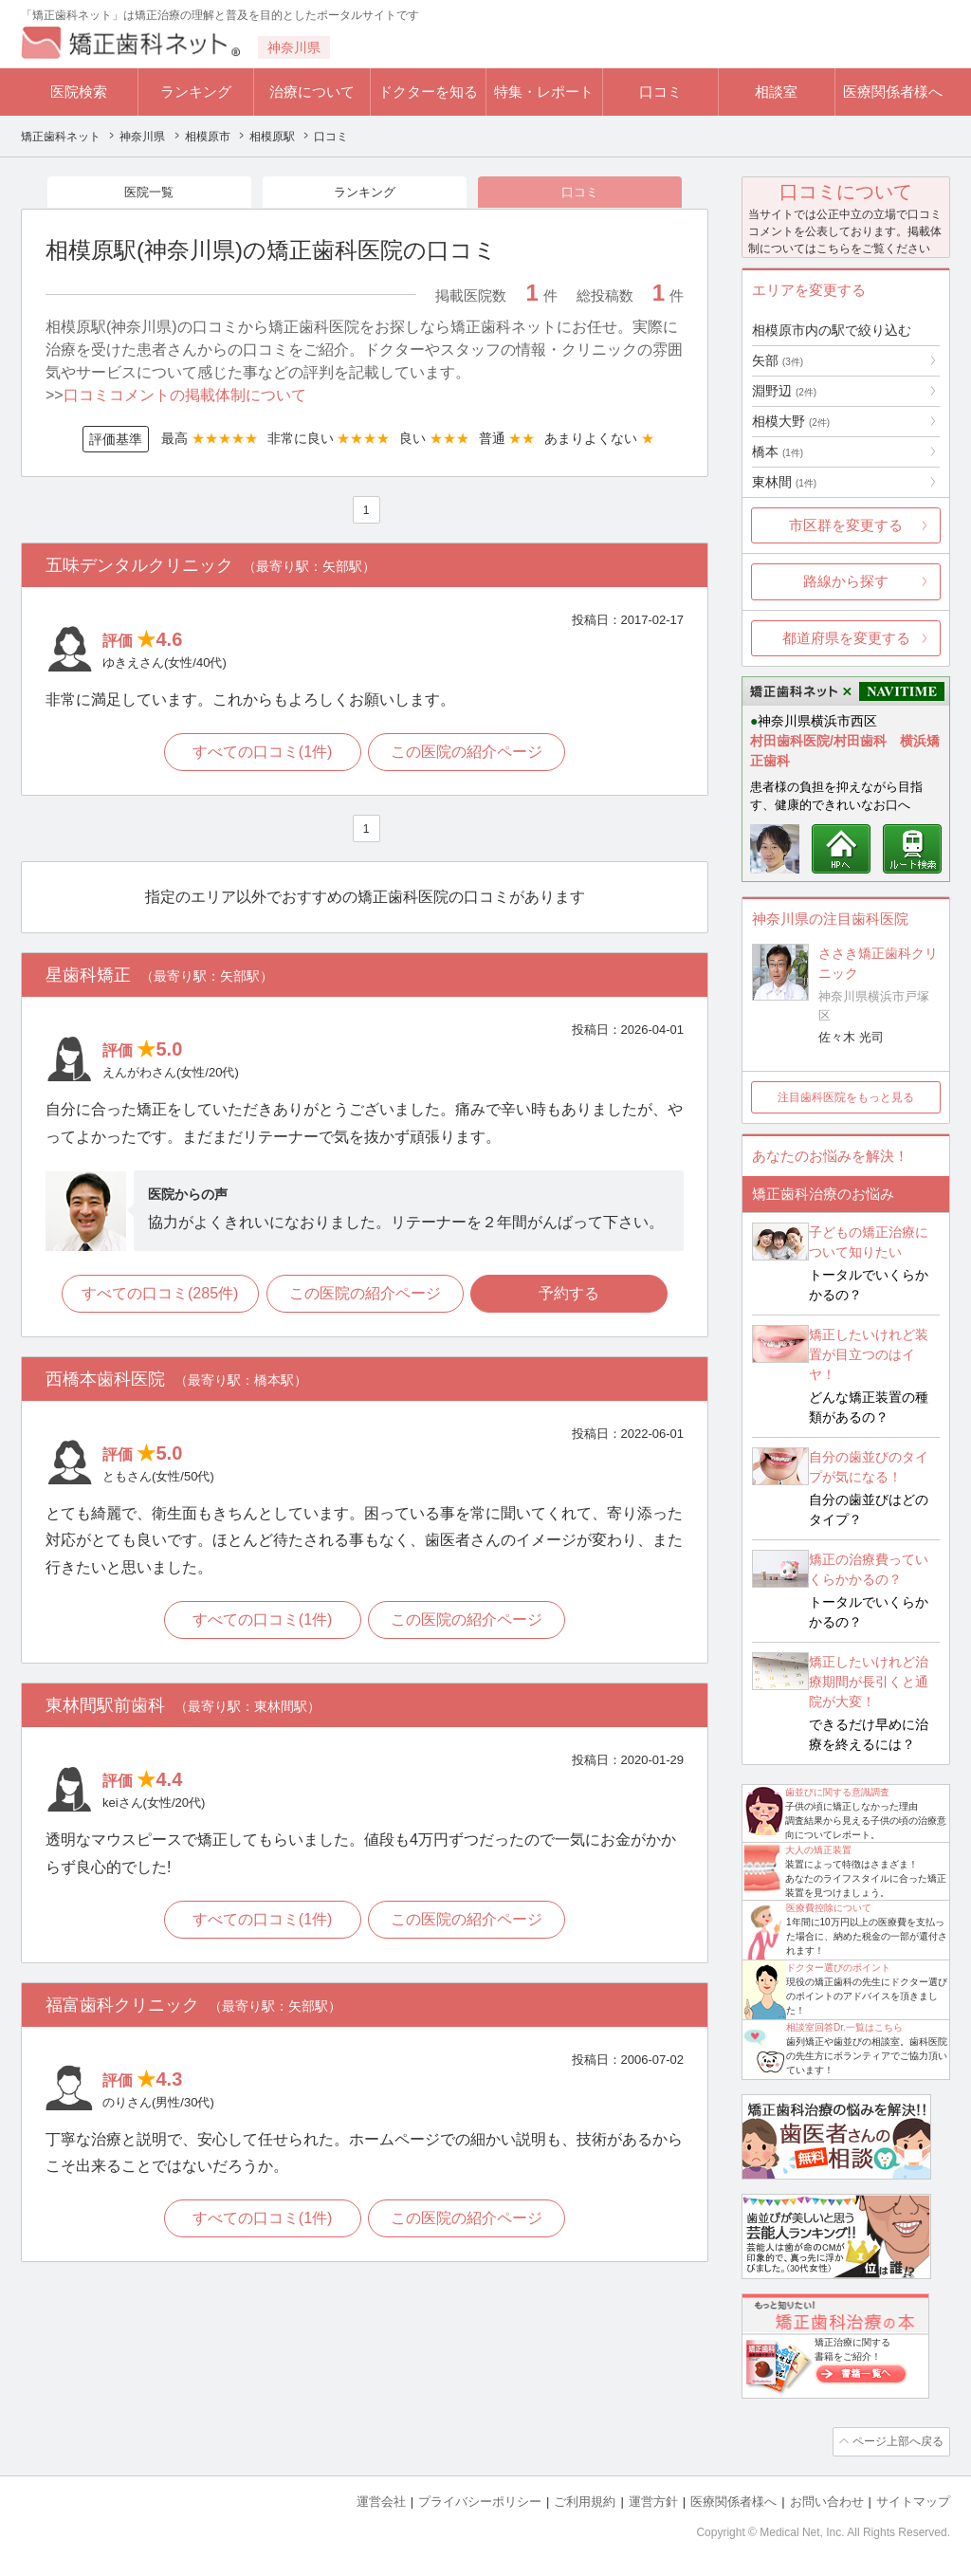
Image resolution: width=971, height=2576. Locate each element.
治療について (312, 91)
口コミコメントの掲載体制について (185, 397)
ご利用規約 (584, 2500)
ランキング (195, 91)
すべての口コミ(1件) (262, 754)
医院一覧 (148, 192)
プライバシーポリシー (479, 2500)
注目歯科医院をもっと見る (846, 1097)
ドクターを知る (428, 91)
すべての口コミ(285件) (158, 1296)
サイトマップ (913, 2500)
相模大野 (791, 421)
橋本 (777, 451)
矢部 (777, 360)
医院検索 (78, 91)
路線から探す (846, 581)
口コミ (660, 91)
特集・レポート (544, 91)
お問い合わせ (827, 2500)
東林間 (784, 481)
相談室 (776, 91)
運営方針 (653, 2500)
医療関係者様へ (893, 91)
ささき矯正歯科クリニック (878, 963)
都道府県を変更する (846, 638)
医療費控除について (828, 1908)
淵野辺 (784, 390)
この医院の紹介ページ (468, 754)
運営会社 (381, 2500)
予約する (571, 1296)
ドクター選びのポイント (838, 1967)
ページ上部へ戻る (896, 2441)
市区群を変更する (846, 525)
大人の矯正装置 (818, 1850)
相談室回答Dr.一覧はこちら (844, 2027)
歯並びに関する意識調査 (837, 1792)
